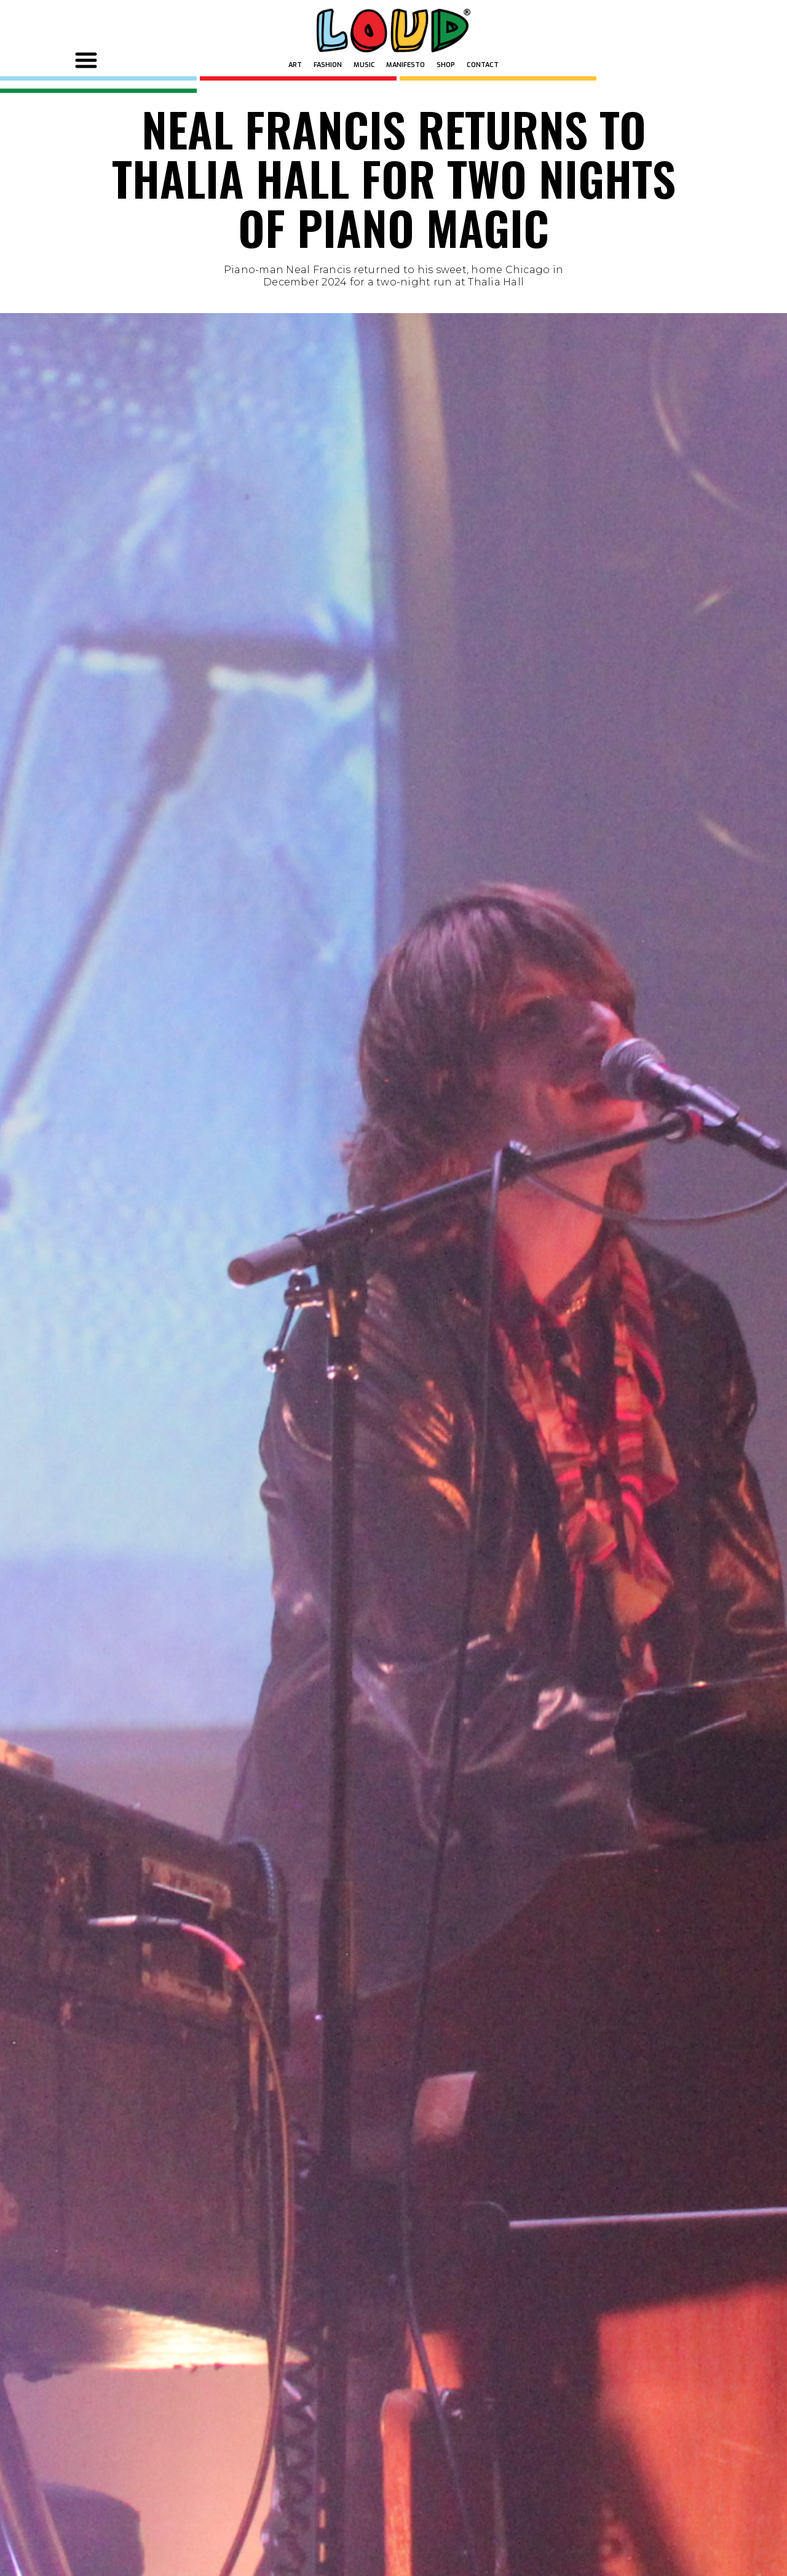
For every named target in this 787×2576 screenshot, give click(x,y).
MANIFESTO (405, 65)
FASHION (328, 65)
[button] (87, 60)
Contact (483, 65)
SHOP (446, 65)
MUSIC (364, 65)
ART (295, 65)
